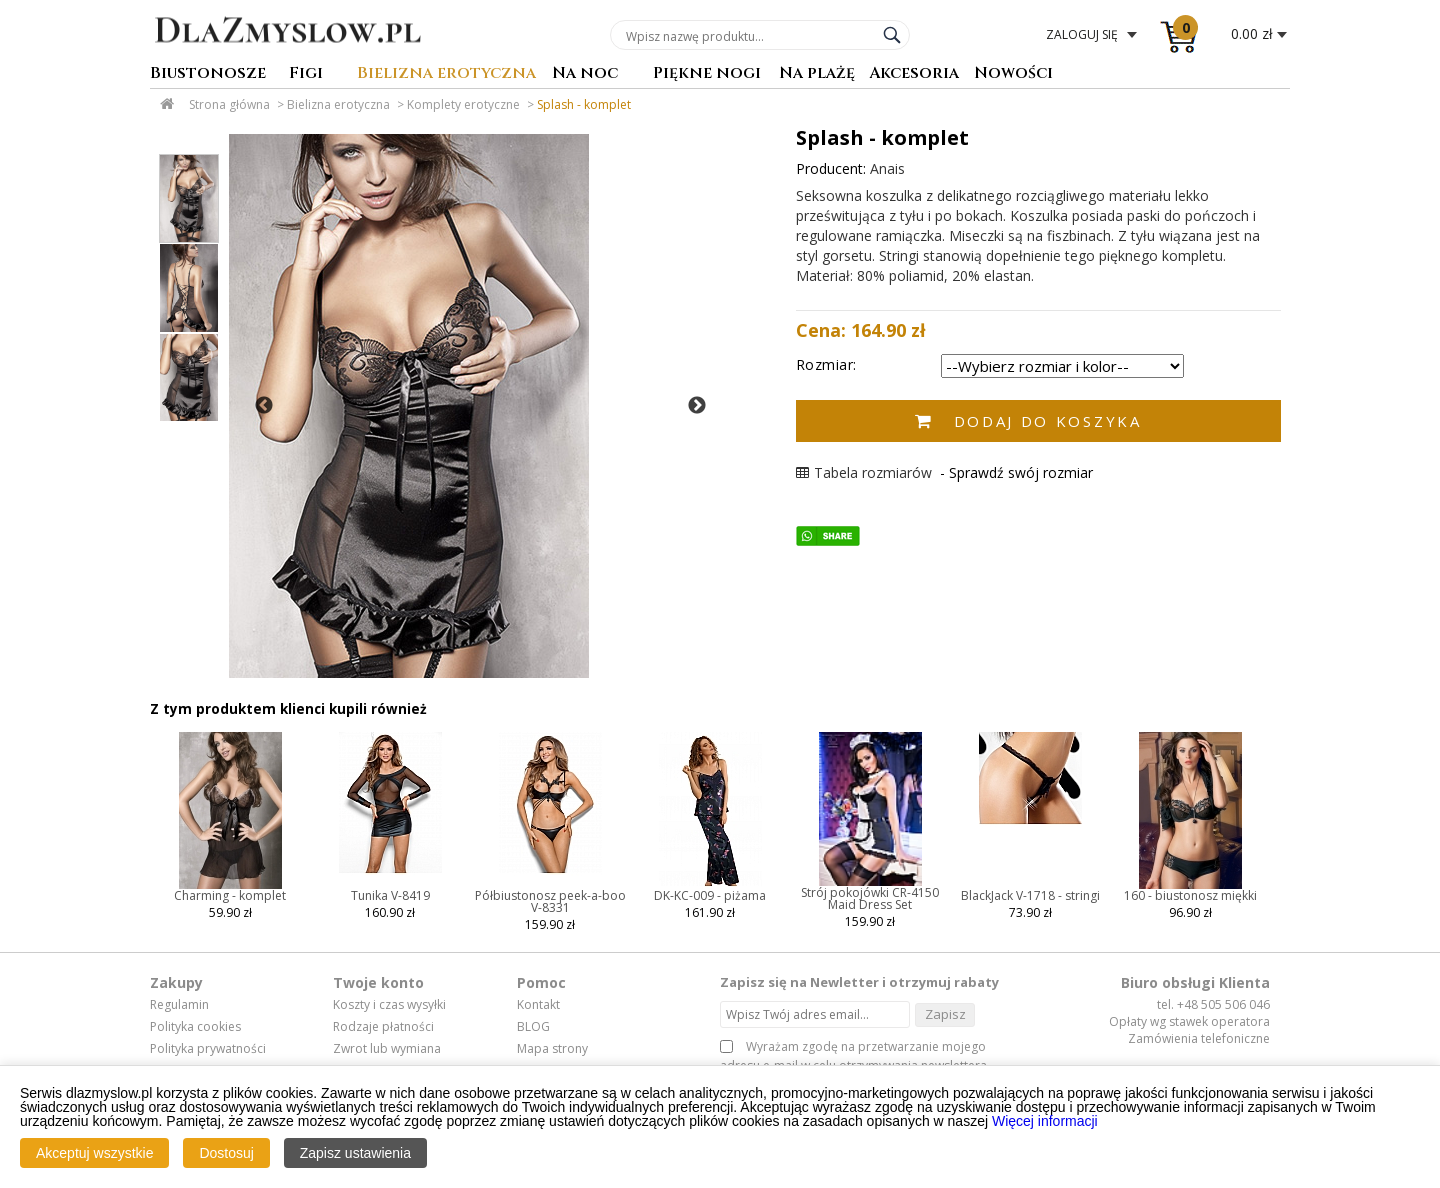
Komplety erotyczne (463, 104)
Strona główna (229, 104)
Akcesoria (914, 74)
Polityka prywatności (208, 1049)
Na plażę (817, 74)
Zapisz (945, 1014)
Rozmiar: (826, 364)
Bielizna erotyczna (446, 74)
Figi (306, 74)
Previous (264, 406)
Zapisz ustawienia (355, 1153)
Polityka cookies (195, 1027)
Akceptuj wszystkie (94, 1153)
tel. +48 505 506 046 (1213, 1004)
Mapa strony (552, 1049)
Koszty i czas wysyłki (389, 1005)
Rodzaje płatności (383, 1027)
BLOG (533, 1027)
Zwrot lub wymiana (387, 1049)
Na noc (585, 74)
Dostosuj (226, 1153)
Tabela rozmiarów (864, 472)
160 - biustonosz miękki (1190, 895)
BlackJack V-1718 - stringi (1030, 895)
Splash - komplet (584, 104)
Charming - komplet (230, 895)
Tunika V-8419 (390, 895)
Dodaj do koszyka (1048, 421)
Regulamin (179, 1005)
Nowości (1013, 74)
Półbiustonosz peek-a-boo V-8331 (550, 901)
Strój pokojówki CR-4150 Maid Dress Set (870, 898)
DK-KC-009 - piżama (710, 895)
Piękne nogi (707, 74)
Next (697, 406)
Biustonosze (208, 74)
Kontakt (538, 1005)
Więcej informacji (1045, 1121)
